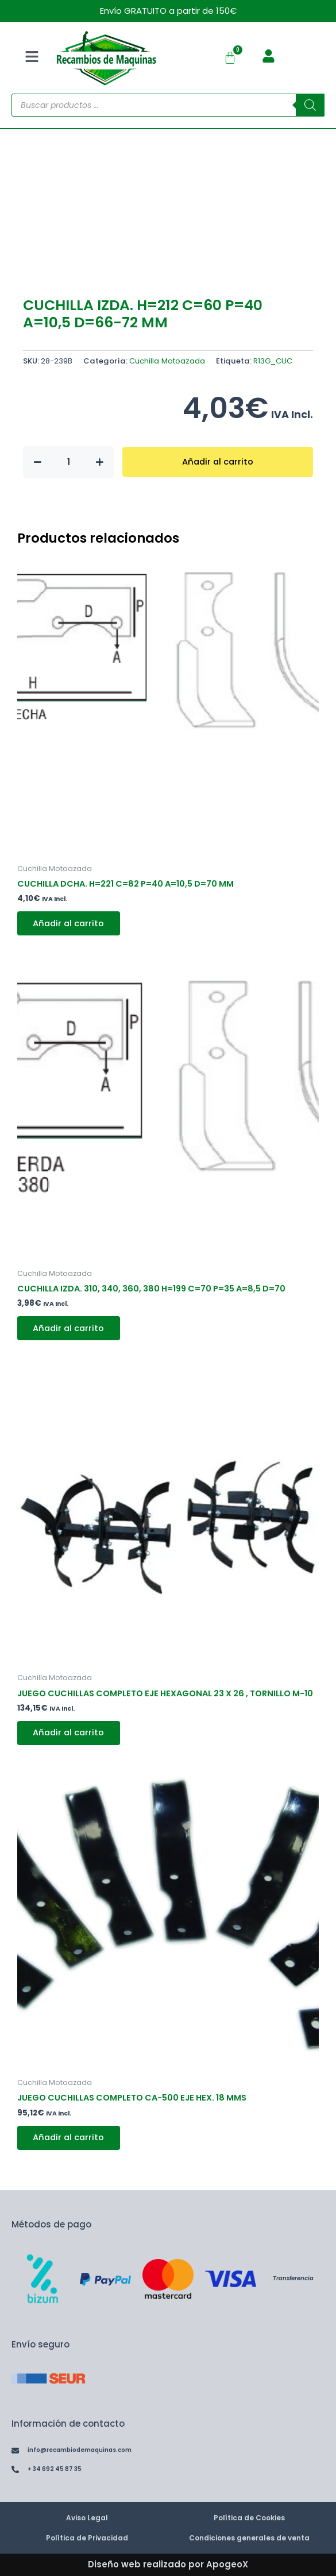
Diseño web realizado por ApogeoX (168, 2565)
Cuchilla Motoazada (167, 360)
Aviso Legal (87, 2518)
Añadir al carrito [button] (69, 923)
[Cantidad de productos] (68, 462)
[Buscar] (310, 105)
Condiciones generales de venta (249, 2538)
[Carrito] (230, 57)
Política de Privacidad (87, 2538)
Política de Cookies (249, 2518)
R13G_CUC (272, 360)
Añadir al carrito (217, 461)
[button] (31, 57)
